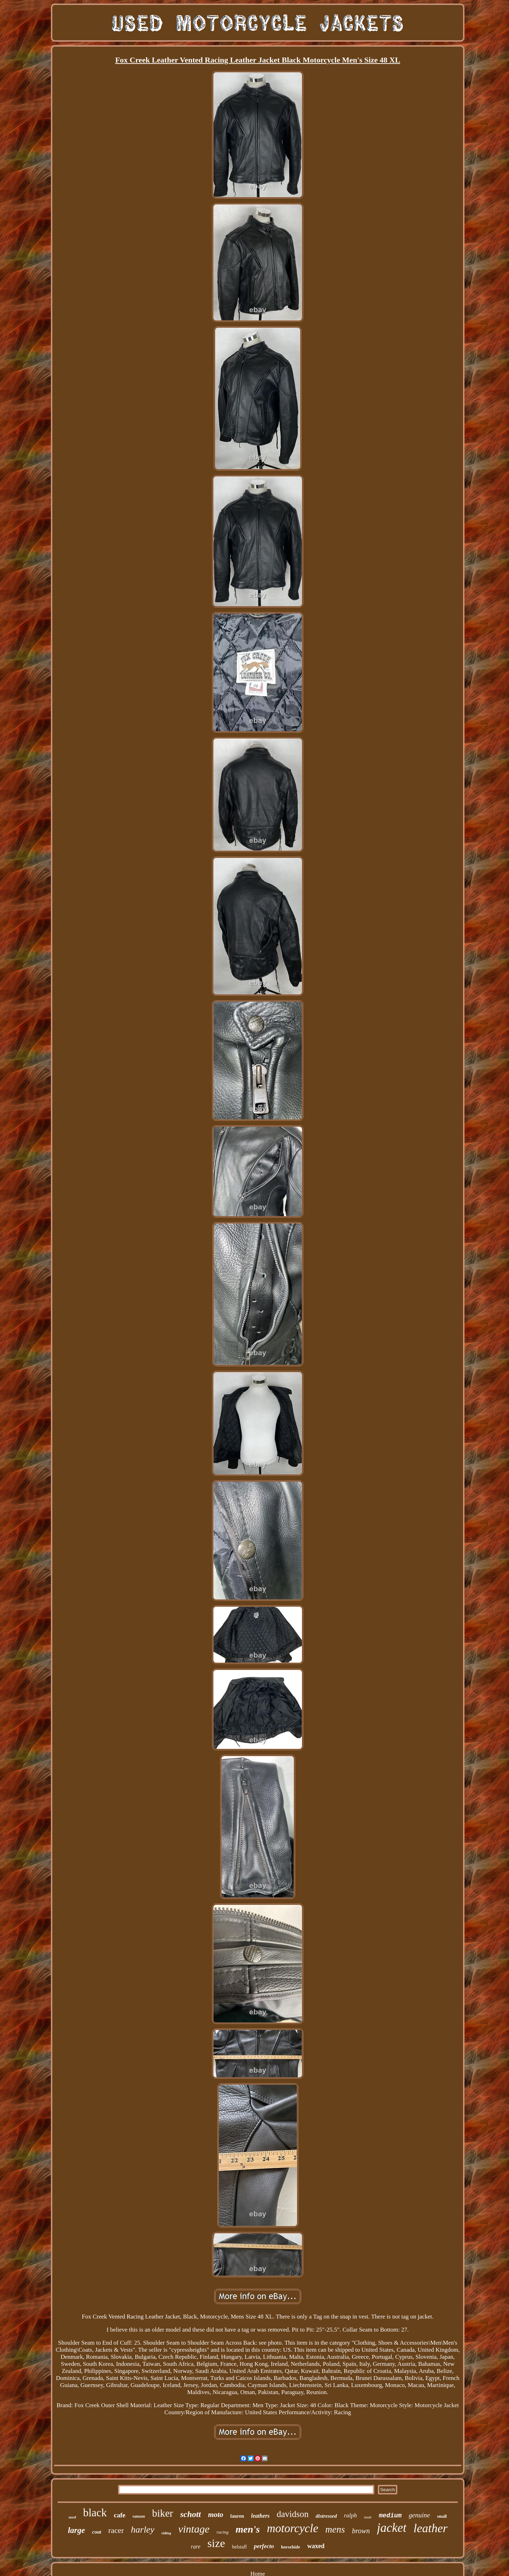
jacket (391, 2528)
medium (390, 2515)
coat (96, 2532)
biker (162, 2513)
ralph (350, 2515)
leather (430, 2528)
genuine (419, 2515)
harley (142, 2529)
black (95, 2512)
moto (215, 2514)
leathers (260, 2516)
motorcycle (292, 2528)
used (72, 2517)
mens (335, 2529)
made (368, 2517)
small (441, 2516)
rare (195, 2547)
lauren (237, 2516)
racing (223, 2532)
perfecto (264, 2546)
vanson (139, 2516)
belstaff (239, 2547)
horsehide (290, 2547)
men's (247, 2529)
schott (190, 2514)
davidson (293, 2514)
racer (116, 2530)
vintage (193, 2529)
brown (361, 2531)
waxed (315, 2546)
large (76, 2530)
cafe (119, 2515)
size (216, 2543)
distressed (326, 2516)
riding (166, 2533)
